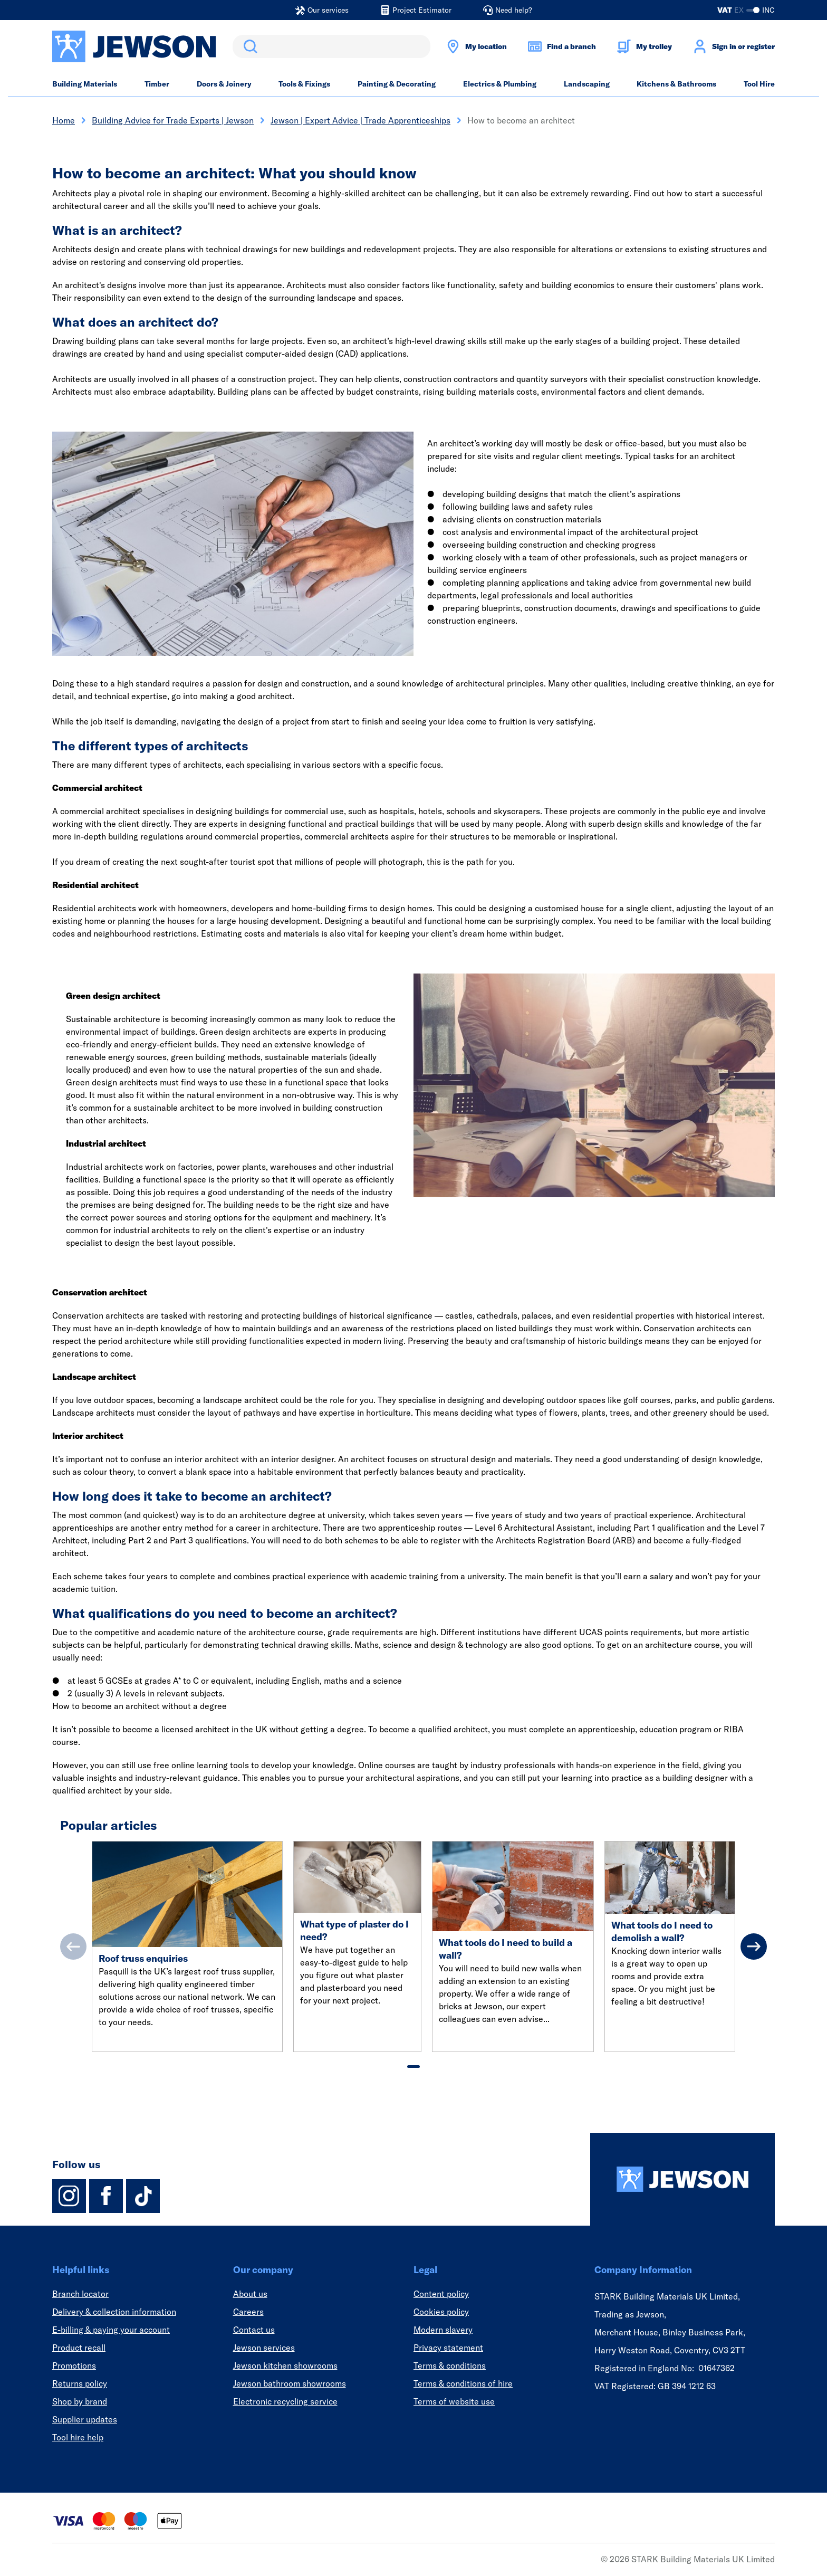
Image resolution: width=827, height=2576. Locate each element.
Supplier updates (84, 2419)
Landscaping (587, 84)
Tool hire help (77, 2437)
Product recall (78, 2347)
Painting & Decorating (397, 84)
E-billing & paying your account (111, 2329)
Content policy (441, 2293)
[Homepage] (682, 2179)
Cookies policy (441, 2311)
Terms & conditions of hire (463, 2383)
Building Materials (84, 84)
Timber (157, 84)
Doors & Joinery (224, 84)
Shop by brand (79, 2401)
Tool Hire (759, 84)
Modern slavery (443, 2329)
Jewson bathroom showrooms (289, 2383)
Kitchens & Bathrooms (676, 84)
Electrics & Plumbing (499, 84)
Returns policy (79, 2383)
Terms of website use (454, 2401)
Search (248, 46)
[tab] (413, 2066)
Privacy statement (448, 2347)
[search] (331, 46)
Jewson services (264, 2347)
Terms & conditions (450, 2365)
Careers (248, 2311)
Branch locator (80, 2293)
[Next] (754, 1946)
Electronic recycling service (285, 2401)
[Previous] (73, 1946)
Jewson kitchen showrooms (285, 2365)
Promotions (74, 2365)
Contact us (254, 2329)
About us (250, 2293)
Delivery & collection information (114, 2311)
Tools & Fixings (304, 84)
